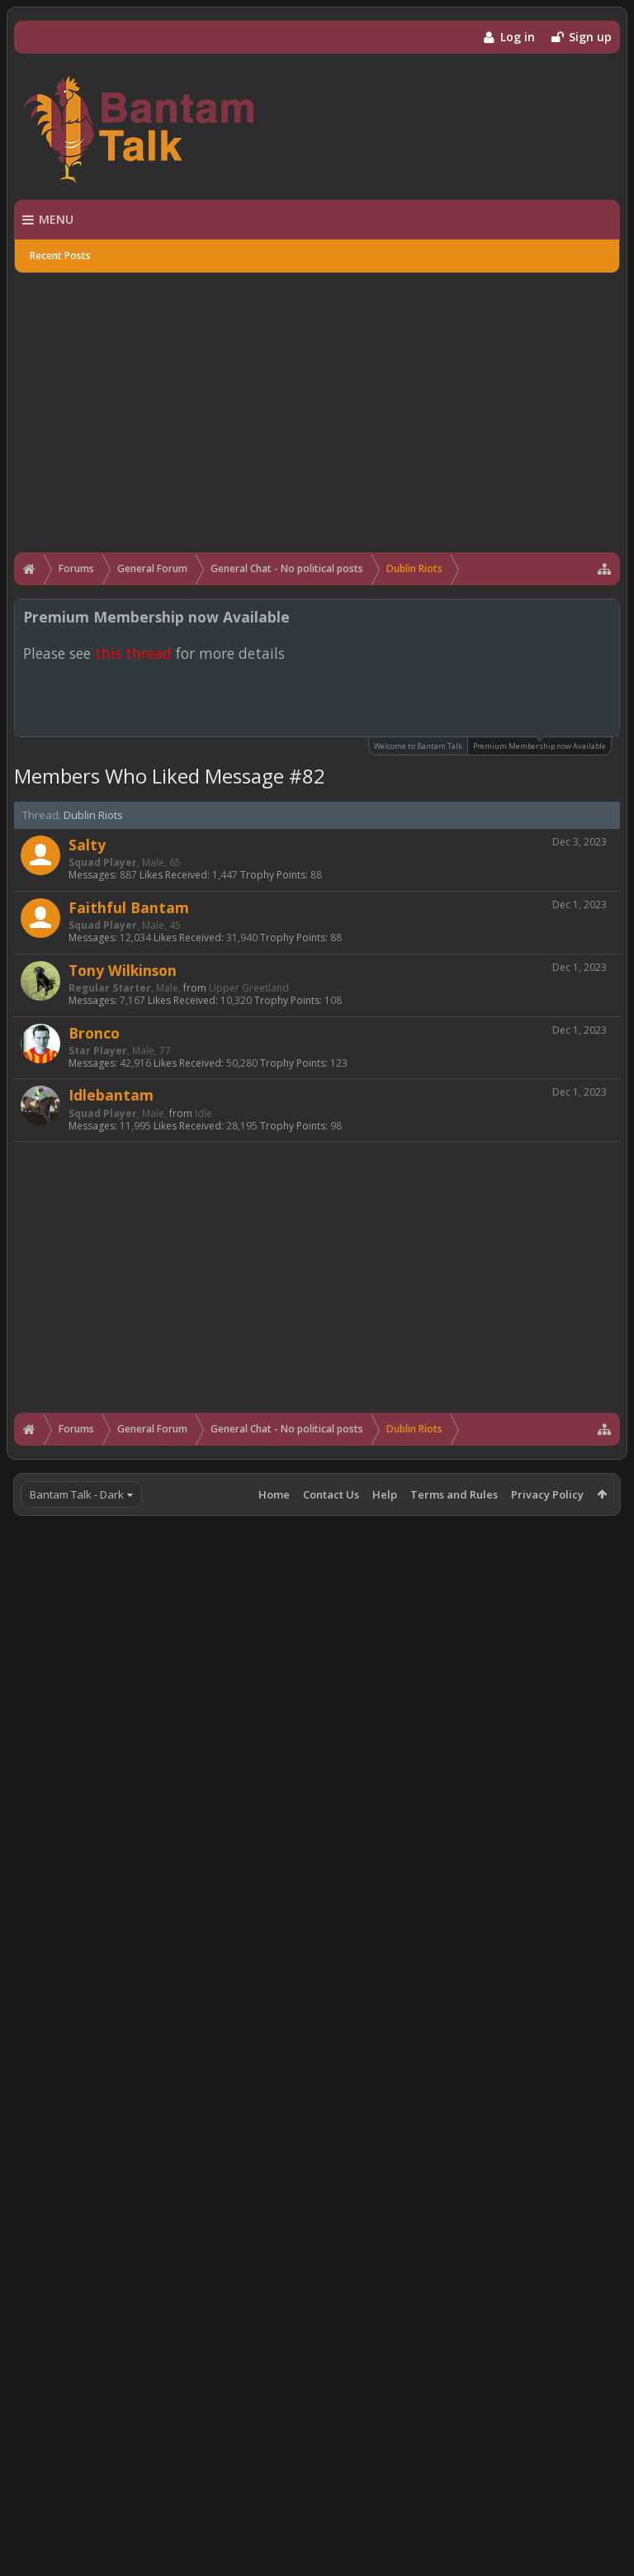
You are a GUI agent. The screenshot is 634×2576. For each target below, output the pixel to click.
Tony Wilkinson (123, 970)
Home (274, 1494)
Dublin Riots (93, 814)
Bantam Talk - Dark (77, 1494)
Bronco (94, 1033)
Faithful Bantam (129, 907)
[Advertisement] (317, 402)
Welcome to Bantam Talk (418, 746)
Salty (87, 845)
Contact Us (331, 1494)
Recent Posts (60, 256)
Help (384, 1494)
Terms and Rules (454, 1494)
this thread (133, 653)
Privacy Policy (547, 1494)
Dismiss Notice (608, 616)
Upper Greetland (249, 988)
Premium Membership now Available (539, 744)
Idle (203, 1113)
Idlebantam (111, 1095)
